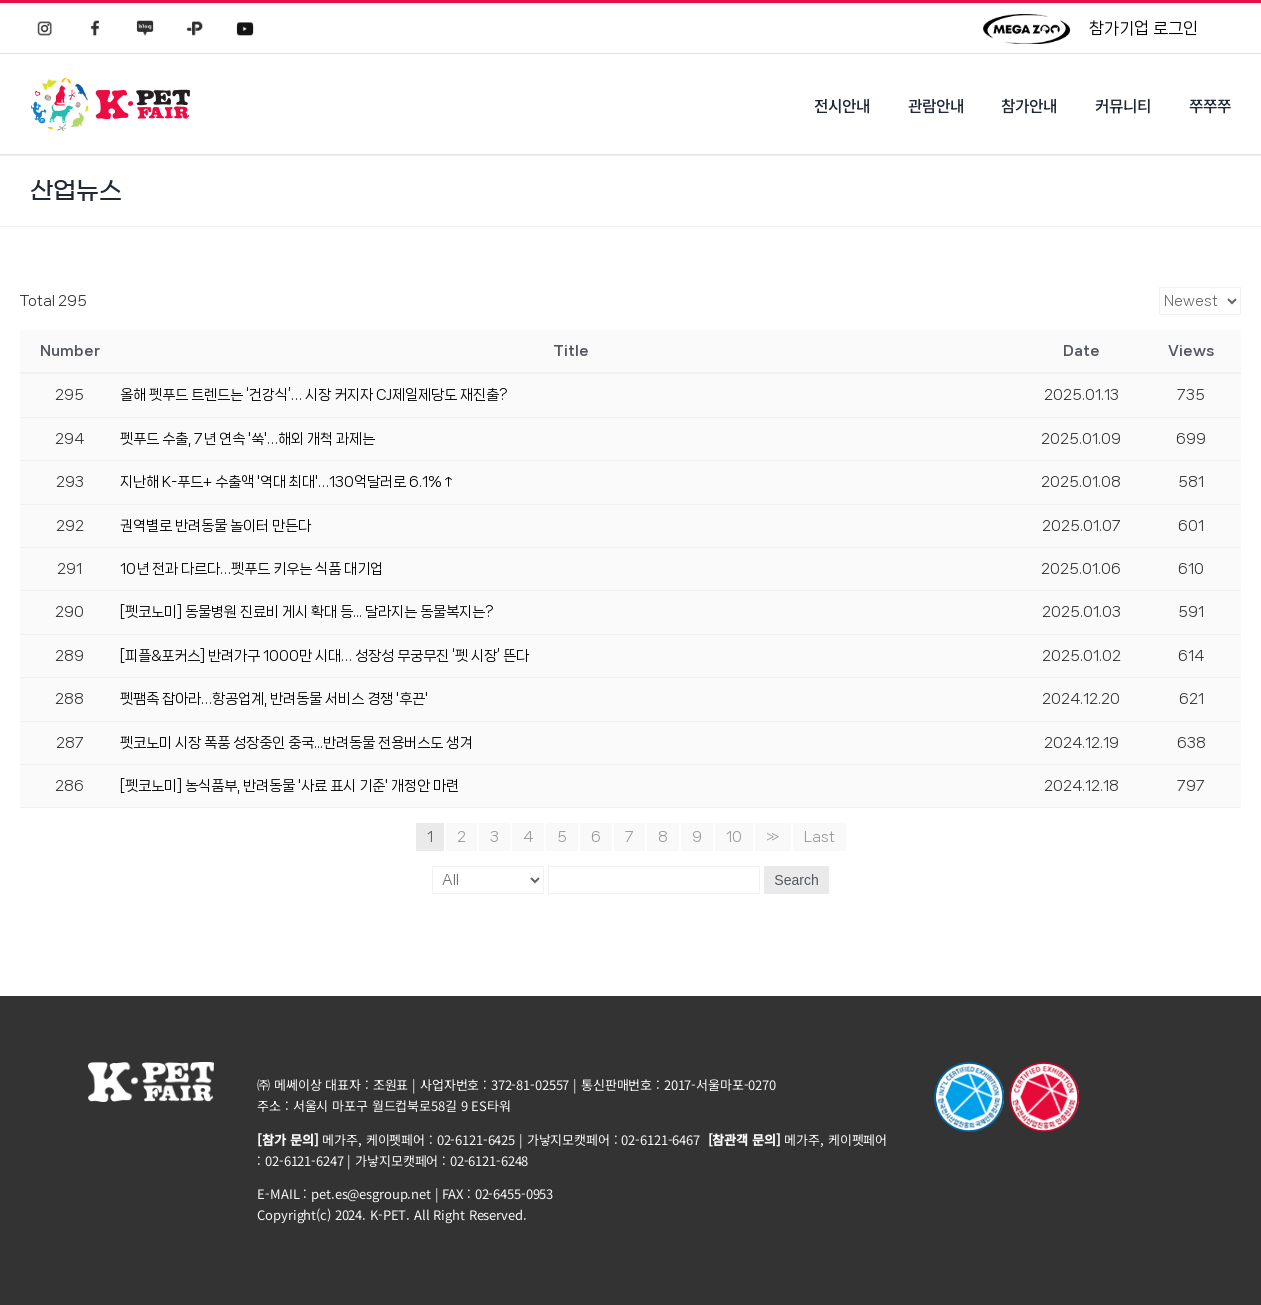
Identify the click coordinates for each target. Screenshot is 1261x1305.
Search (796, 880)
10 (734, 837)
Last (819, 837)
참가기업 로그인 (1143, 28)
